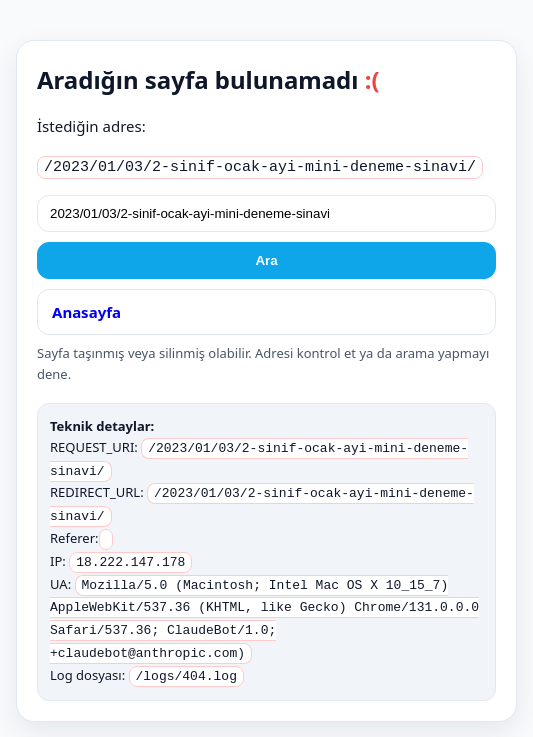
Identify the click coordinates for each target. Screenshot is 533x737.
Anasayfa (86, 309)
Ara (266, 257)
